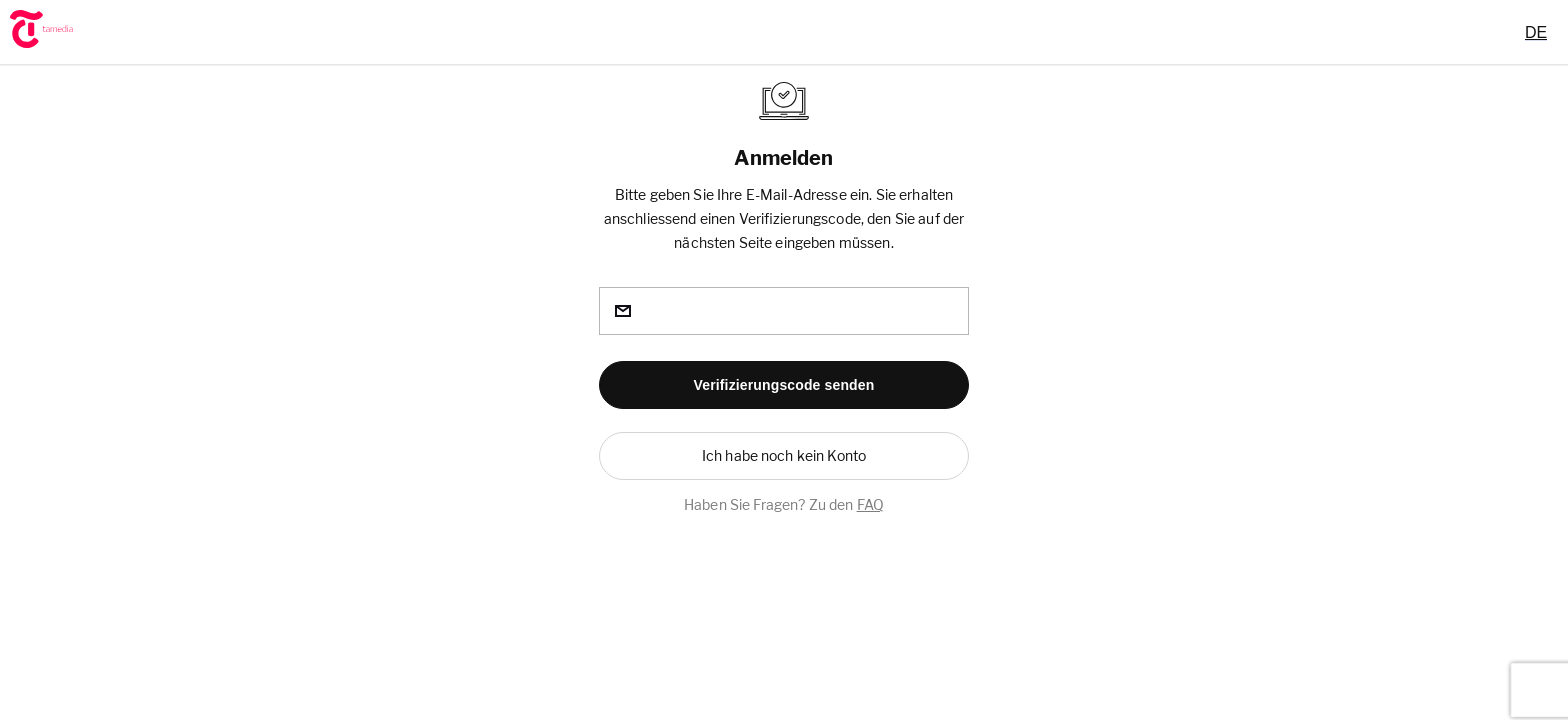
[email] (784, 311)
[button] (784, 385)
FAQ (870, 504)
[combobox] (1536, 32)
